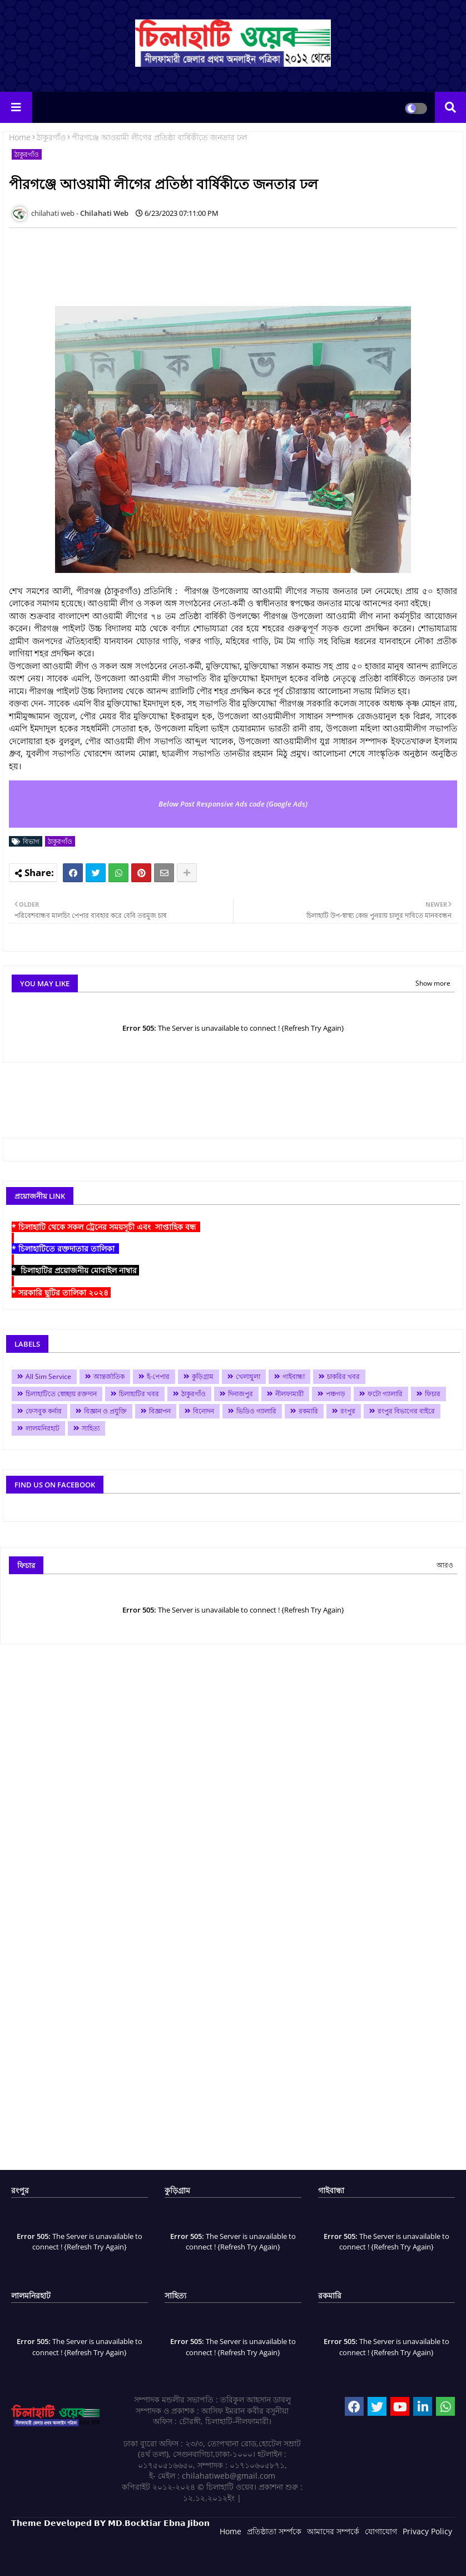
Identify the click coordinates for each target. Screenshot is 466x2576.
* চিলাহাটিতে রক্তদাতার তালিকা (65, 1248)
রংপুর (347, 1411)
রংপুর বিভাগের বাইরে (406, 1411)
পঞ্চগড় (335, 1393)
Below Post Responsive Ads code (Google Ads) (233, 804)
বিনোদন (203, 1411)
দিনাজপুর (240, 1393)
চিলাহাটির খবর (139, 1393)
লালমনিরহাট (43, 1428)
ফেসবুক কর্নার (44, 1411)
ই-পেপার (158, 1376)
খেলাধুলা (248, 1376)
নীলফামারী (289, 1393)
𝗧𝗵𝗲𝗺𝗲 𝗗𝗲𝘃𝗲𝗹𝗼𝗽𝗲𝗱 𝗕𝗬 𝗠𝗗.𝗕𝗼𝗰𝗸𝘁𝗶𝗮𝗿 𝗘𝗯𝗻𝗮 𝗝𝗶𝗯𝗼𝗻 (110, 2523)
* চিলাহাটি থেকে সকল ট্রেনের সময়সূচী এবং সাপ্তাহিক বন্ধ (106, 1227)
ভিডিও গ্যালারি (256, 1411)
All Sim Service (48, 1376)
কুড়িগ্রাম (203, 1376)
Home (20, 137)
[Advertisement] (211, 261)
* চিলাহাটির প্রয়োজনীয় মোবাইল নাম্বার (75, 1270)
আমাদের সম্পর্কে (333, 2531)
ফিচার (432, 1393)
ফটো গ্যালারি (385, 1393)
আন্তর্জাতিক (109, 1376)
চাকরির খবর (343, 1376)
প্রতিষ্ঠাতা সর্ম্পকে (274, 2531)
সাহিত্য (91, 1428)
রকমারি (308, 1411)
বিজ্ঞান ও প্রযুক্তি (105, 1411)
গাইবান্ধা (293, 1376)
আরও (445, 1565)
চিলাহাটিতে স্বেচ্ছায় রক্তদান (61, 1393)
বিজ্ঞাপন (160, 1411)
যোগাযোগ (381, 2531)
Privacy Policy (427, 2531)
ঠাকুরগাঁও (51, 137)
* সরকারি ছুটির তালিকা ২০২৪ (61, 1292)
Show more (432, 983)
